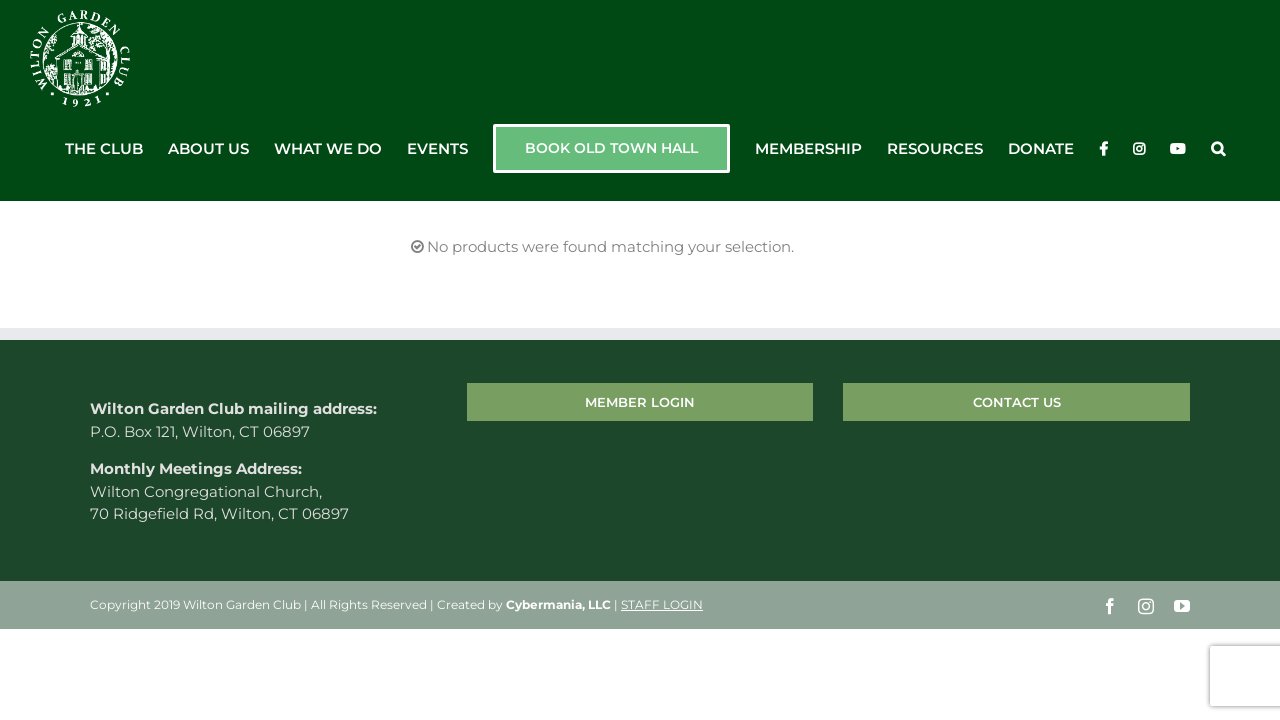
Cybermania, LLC (558, 604)
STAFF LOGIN (662, 604)
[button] (1243, 149)
